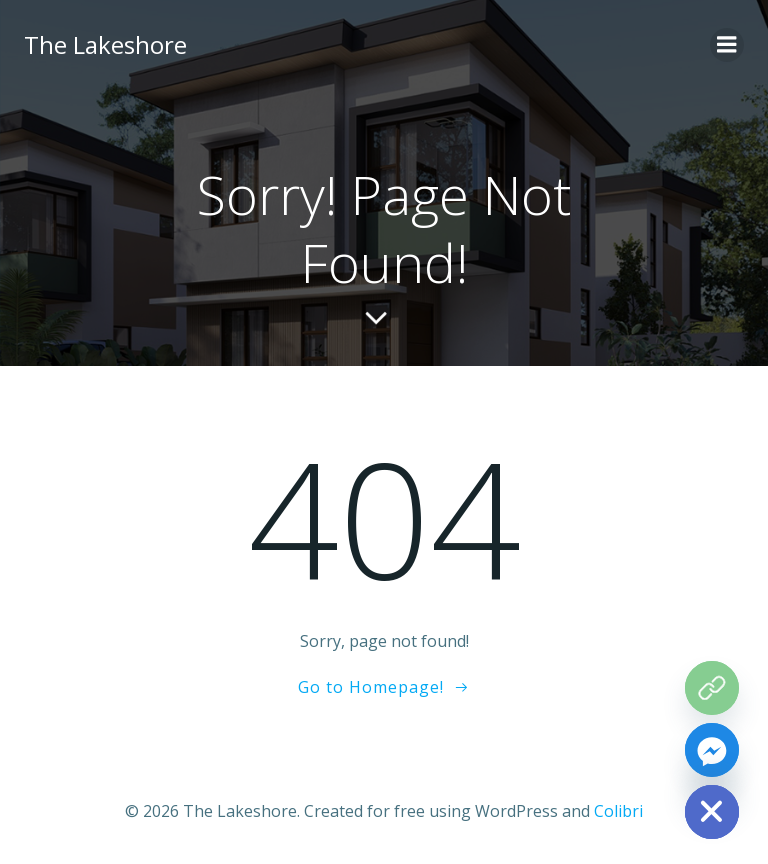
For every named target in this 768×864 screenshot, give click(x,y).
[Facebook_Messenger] (712, 750)
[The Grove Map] (712, 688)
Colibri (618, 811)
